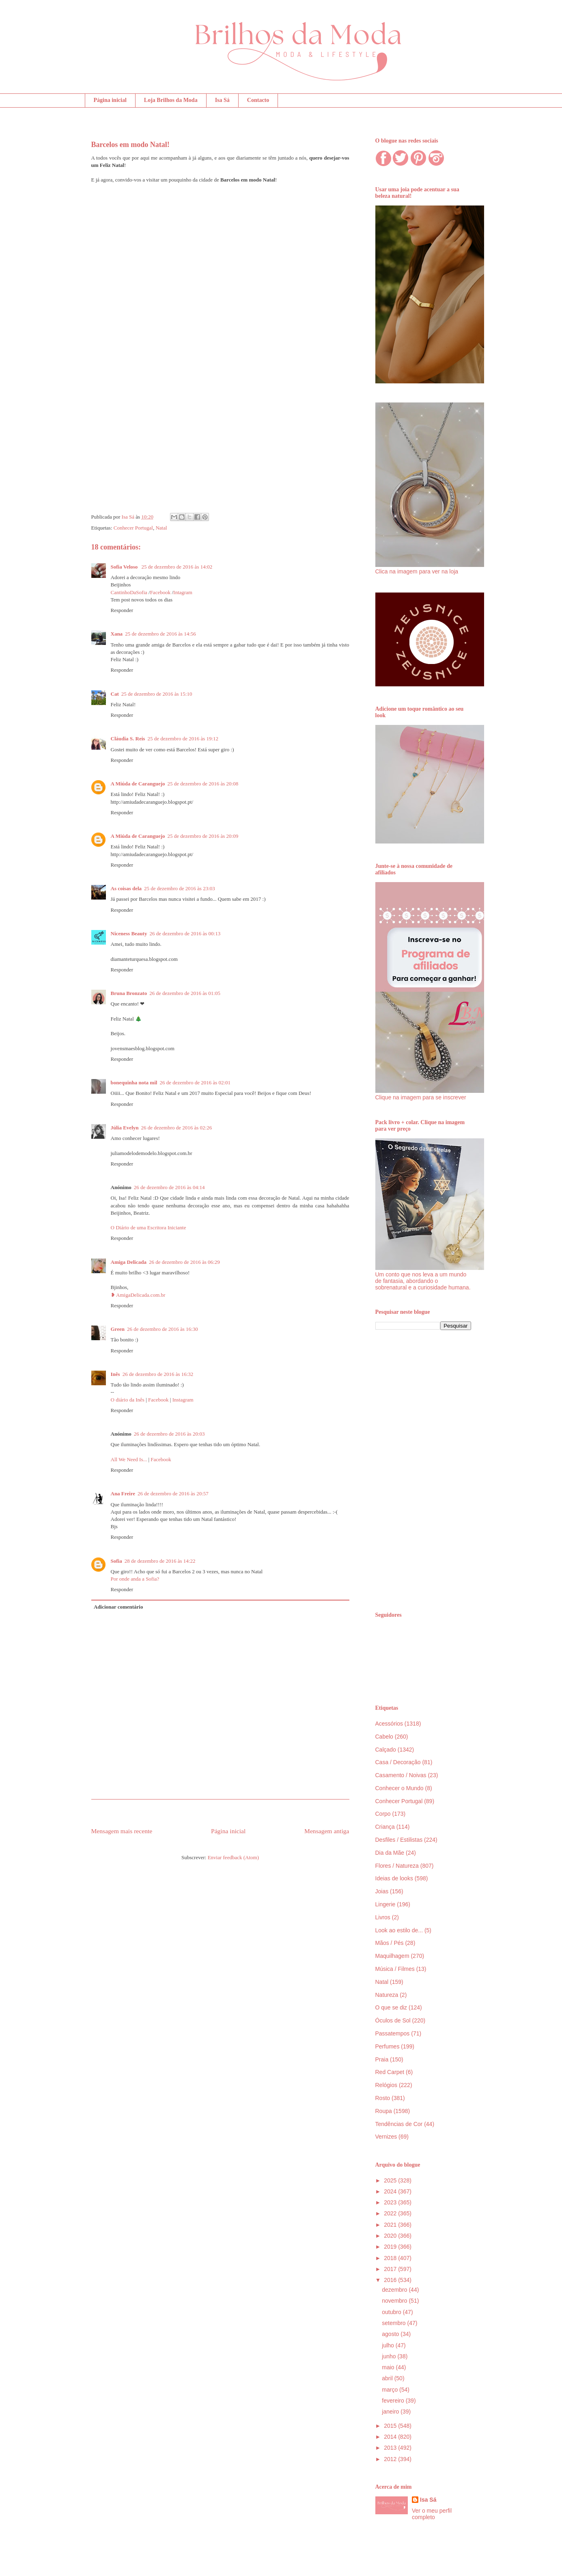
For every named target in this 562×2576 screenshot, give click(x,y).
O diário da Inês (127, 1400)
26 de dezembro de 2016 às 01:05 (184, 993)
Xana (117, 634)
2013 (391, 2447)
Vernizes (386, 2136)
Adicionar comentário (118, 1607)
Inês (115, 1374)
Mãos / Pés (389, 1943)
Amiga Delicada (128, 1262)
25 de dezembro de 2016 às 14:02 (177, 567)
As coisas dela (126, 888)
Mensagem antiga (326, 1831)
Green (118, 1329)
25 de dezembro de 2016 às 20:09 (202, 836)
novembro (395, 2300)
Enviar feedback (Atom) (233, 1857)
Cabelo (384, 1736)
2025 (391, 2180)
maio (389, 2367)
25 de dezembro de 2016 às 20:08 (202, 784)
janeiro (391, 2411)
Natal (161, 528)
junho (389, 2356)
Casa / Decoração (398, 1762)
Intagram (182, 592)
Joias (382, 1891)
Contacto (258, 100)
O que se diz (391, 2007)
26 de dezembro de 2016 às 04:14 (169, 1187)
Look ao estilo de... (399, 1930)
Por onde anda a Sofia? (135, 1579)
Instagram (183, 1400)
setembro (394, 2323)
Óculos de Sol (393, 2020)
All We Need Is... (129, 1459)
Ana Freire (123, 1493)
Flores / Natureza (397, 1865)
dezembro (395, 2289)
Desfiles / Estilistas (399, 1839)
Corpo (383, 1813)
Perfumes (387, 2046)
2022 (391, 2213)
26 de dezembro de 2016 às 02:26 (176, 1128)
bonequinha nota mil (134, 1082)
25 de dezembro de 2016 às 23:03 (179, 888)
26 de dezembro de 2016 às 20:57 (173, 1493)
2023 (391, 2202)
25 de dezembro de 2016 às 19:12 (182, 738)
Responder (122, 610)
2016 (391, 2280)
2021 (391, 2224)
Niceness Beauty (129, 933)
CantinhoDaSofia (129, 592)
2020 (391, 2235)
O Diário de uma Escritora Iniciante (148, 1227)
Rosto (382, 2098)
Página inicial (110, 100)
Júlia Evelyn (125, 1128)
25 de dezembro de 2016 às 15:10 (156, 694)
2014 (391, 2436)
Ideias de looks (394, 1878)
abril (388, 2378)
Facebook (160, 592)
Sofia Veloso (125, 567)
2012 (391, 2459)
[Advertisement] (423, 1471)
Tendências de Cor (399, 2124)
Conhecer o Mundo (399, 1788)
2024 (391, 2191)
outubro (392, 2312)
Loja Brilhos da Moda (171, 100)
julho (388, 2345)
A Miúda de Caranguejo (138, 784)
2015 (391, 2425)
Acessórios (389, 1723)
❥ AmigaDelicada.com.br (138, 1295)
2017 (391, 2269)
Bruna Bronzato (129, 993)
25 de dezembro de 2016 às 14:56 (160, 634)
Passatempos (392, 2033)
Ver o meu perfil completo (432, 2513)
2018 (391, 2258)
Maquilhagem (392, 1956)
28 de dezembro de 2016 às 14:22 (160, 1561)
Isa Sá (222, 100)
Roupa (383, 2111)
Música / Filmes (395, 1969)
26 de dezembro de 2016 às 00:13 (184, 933)
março (390, 2389)
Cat (115, 694)
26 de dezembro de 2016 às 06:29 (184, 1262)
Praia (382, 2059)
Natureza (386, 1995)
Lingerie (385, 1904)
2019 (391, 2246)
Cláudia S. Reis (128, 738)
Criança (385, 1826)
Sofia (116, 1561)
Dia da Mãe (390, 1852)
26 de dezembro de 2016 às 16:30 (162, 1329)
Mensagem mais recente (122, 1831)
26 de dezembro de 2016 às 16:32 (158, 1374)
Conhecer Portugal (133, 528)
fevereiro (393, 2400)
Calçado (385, 1749)
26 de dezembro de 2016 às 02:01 (194, 1082)
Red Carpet (390, 2072)
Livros (382, 1917)
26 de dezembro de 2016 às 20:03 (169, 1434)
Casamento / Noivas (400, 1775)
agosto (391, 2334)
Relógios (386, 2085)
